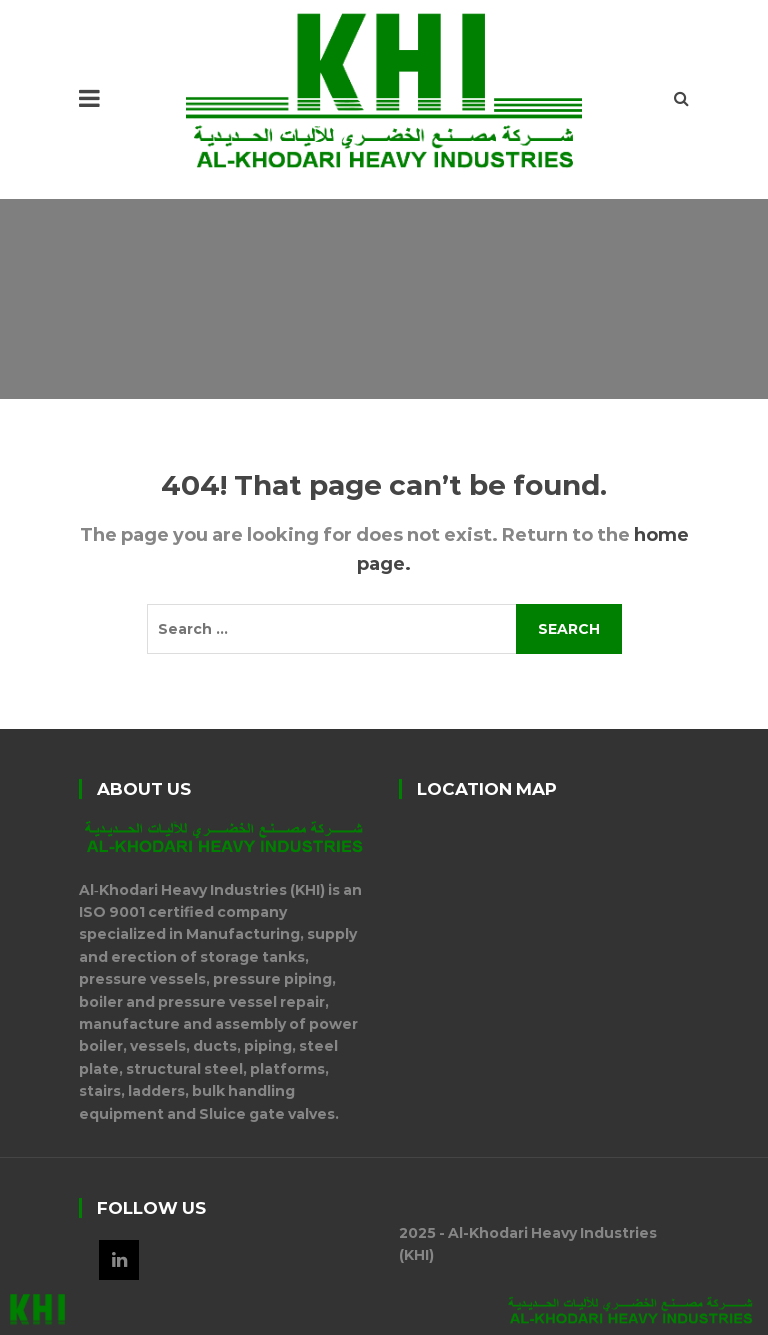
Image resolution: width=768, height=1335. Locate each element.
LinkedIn (119, 1260)
